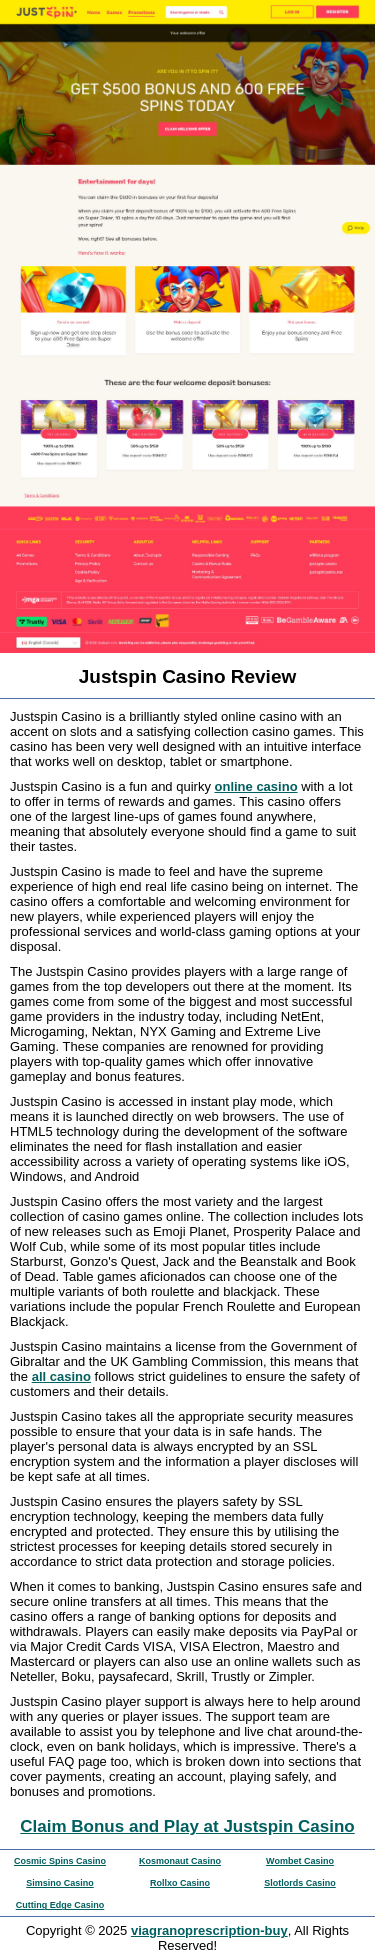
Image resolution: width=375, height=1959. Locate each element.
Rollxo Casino (180, 1883)
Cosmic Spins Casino (60, 1861)
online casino (256, 786)
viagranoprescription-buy (209, 1930)
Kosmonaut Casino (180, 1861)
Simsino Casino (60, 1883)
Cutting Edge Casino (60, 1905)
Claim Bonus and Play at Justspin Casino (187, 1826)
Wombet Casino (300, 1861)
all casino (61, 1376)
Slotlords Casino (300, 1883)
